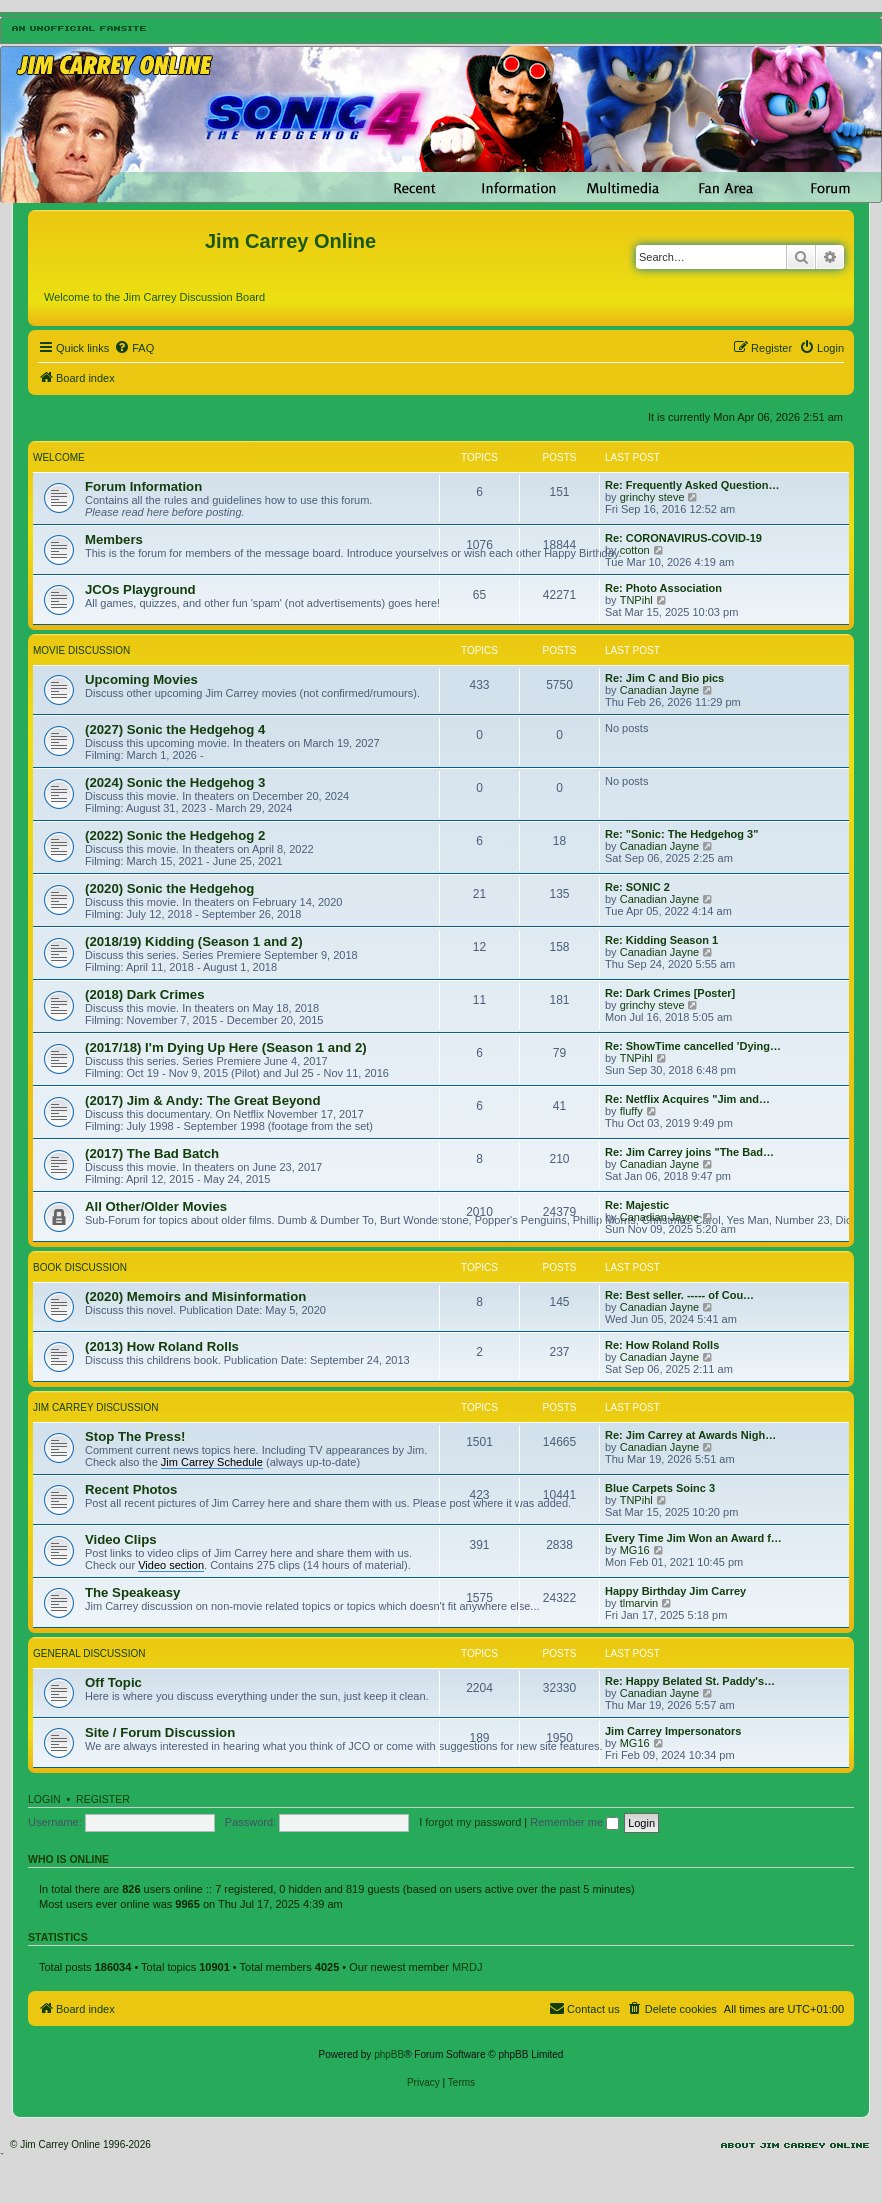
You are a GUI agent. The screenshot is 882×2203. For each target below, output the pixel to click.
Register (103, 1799)
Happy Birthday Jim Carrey (675, 1591)
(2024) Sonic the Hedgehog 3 (175, 782)
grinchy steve (652, 497)
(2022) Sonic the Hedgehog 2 (175, 835)
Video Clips (121, 1539)
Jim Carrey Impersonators (673, 1731)
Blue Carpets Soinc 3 (660, 1488)
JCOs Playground (140, 589)
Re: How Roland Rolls (662, 1345)
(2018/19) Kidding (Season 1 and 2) (194, 941)
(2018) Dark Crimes (145, 994)
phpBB (389, 2054)
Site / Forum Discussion (160, 1732)
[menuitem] (134, 348)
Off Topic (113, 1682)
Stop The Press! (135, 1436)
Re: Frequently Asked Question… (692, 485)
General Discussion (89, 1653)
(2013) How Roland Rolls (162, 1346)
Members (114, 539)
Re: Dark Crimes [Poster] (670, 993)
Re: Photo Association (663, 588)
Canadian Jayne (660, 690)
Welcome (59, 457)
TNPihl (636, 600)
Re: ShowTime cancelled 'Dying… (693, 1046)
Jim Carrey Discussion (95, 1407)
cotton (635, 550)
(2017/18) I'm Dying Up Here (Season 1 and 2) (226, 1047)
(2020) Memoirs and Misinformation (195, 1296)
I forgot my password (470, 1822)
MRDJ (467, 1967)
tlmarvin (639, 1603)
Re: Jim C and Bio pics (664, 678)
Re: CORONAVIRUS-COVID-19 (683, 538)
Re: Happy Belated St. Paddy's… (690, 1681)
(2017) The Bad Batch (152, 1153)
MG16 (635, 1550)
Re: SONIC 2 (637, 887)
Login (44, 1799)
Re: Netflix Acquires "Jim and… (687, 1099)
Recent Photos (131, 1489)
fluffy (631, 1111)
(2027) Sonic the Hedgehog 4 (175, 729)
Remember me (574, 1822)
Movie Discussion (81, 650)
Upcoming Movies (141, 679)
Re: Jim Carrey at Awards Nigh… (690, 1435)
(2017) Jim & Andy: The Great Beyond (202, 1100)
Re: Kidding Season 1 (661, 940)
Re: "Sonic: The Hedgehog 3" (681, 834)
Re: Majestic (637, 1205)
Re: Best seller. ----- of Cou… (679, 1295)
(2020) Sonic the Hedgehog (169, 888)
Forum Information (143, 486)
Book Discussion (80, 1267)
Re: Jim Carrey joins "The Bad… (689, 1152)
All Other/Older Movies (156, 1206)
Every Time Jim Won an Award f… (693, 1538)
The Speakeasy (132, 1592)
